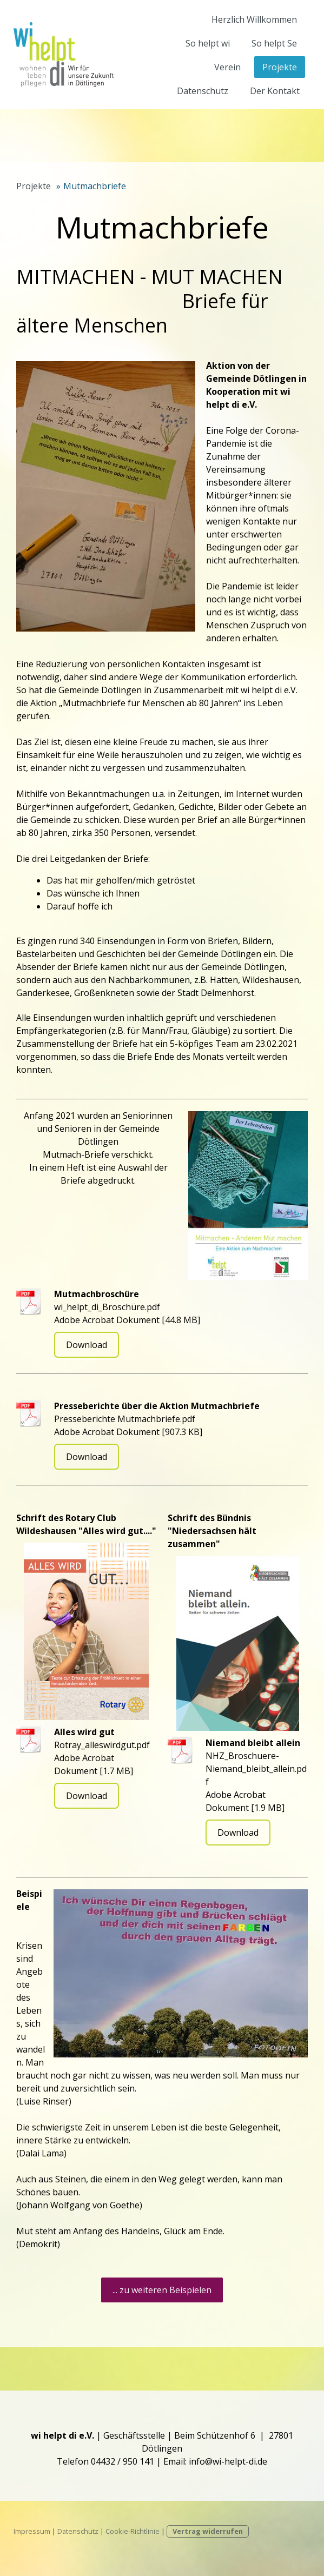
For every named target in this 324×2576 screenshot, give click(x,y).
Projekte (279, 67)
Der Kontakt (275, 91)
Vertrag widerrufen (208, 2531)
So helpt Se (274, 43)
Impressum (32, 2531)
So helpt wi (208, 43)
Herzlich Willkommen (254, 19)
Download (86, 1345)
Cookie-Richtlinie (132, 2531)
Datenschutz (202, 91)
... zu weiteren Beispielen (162, 2290)
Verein (227, 67)
